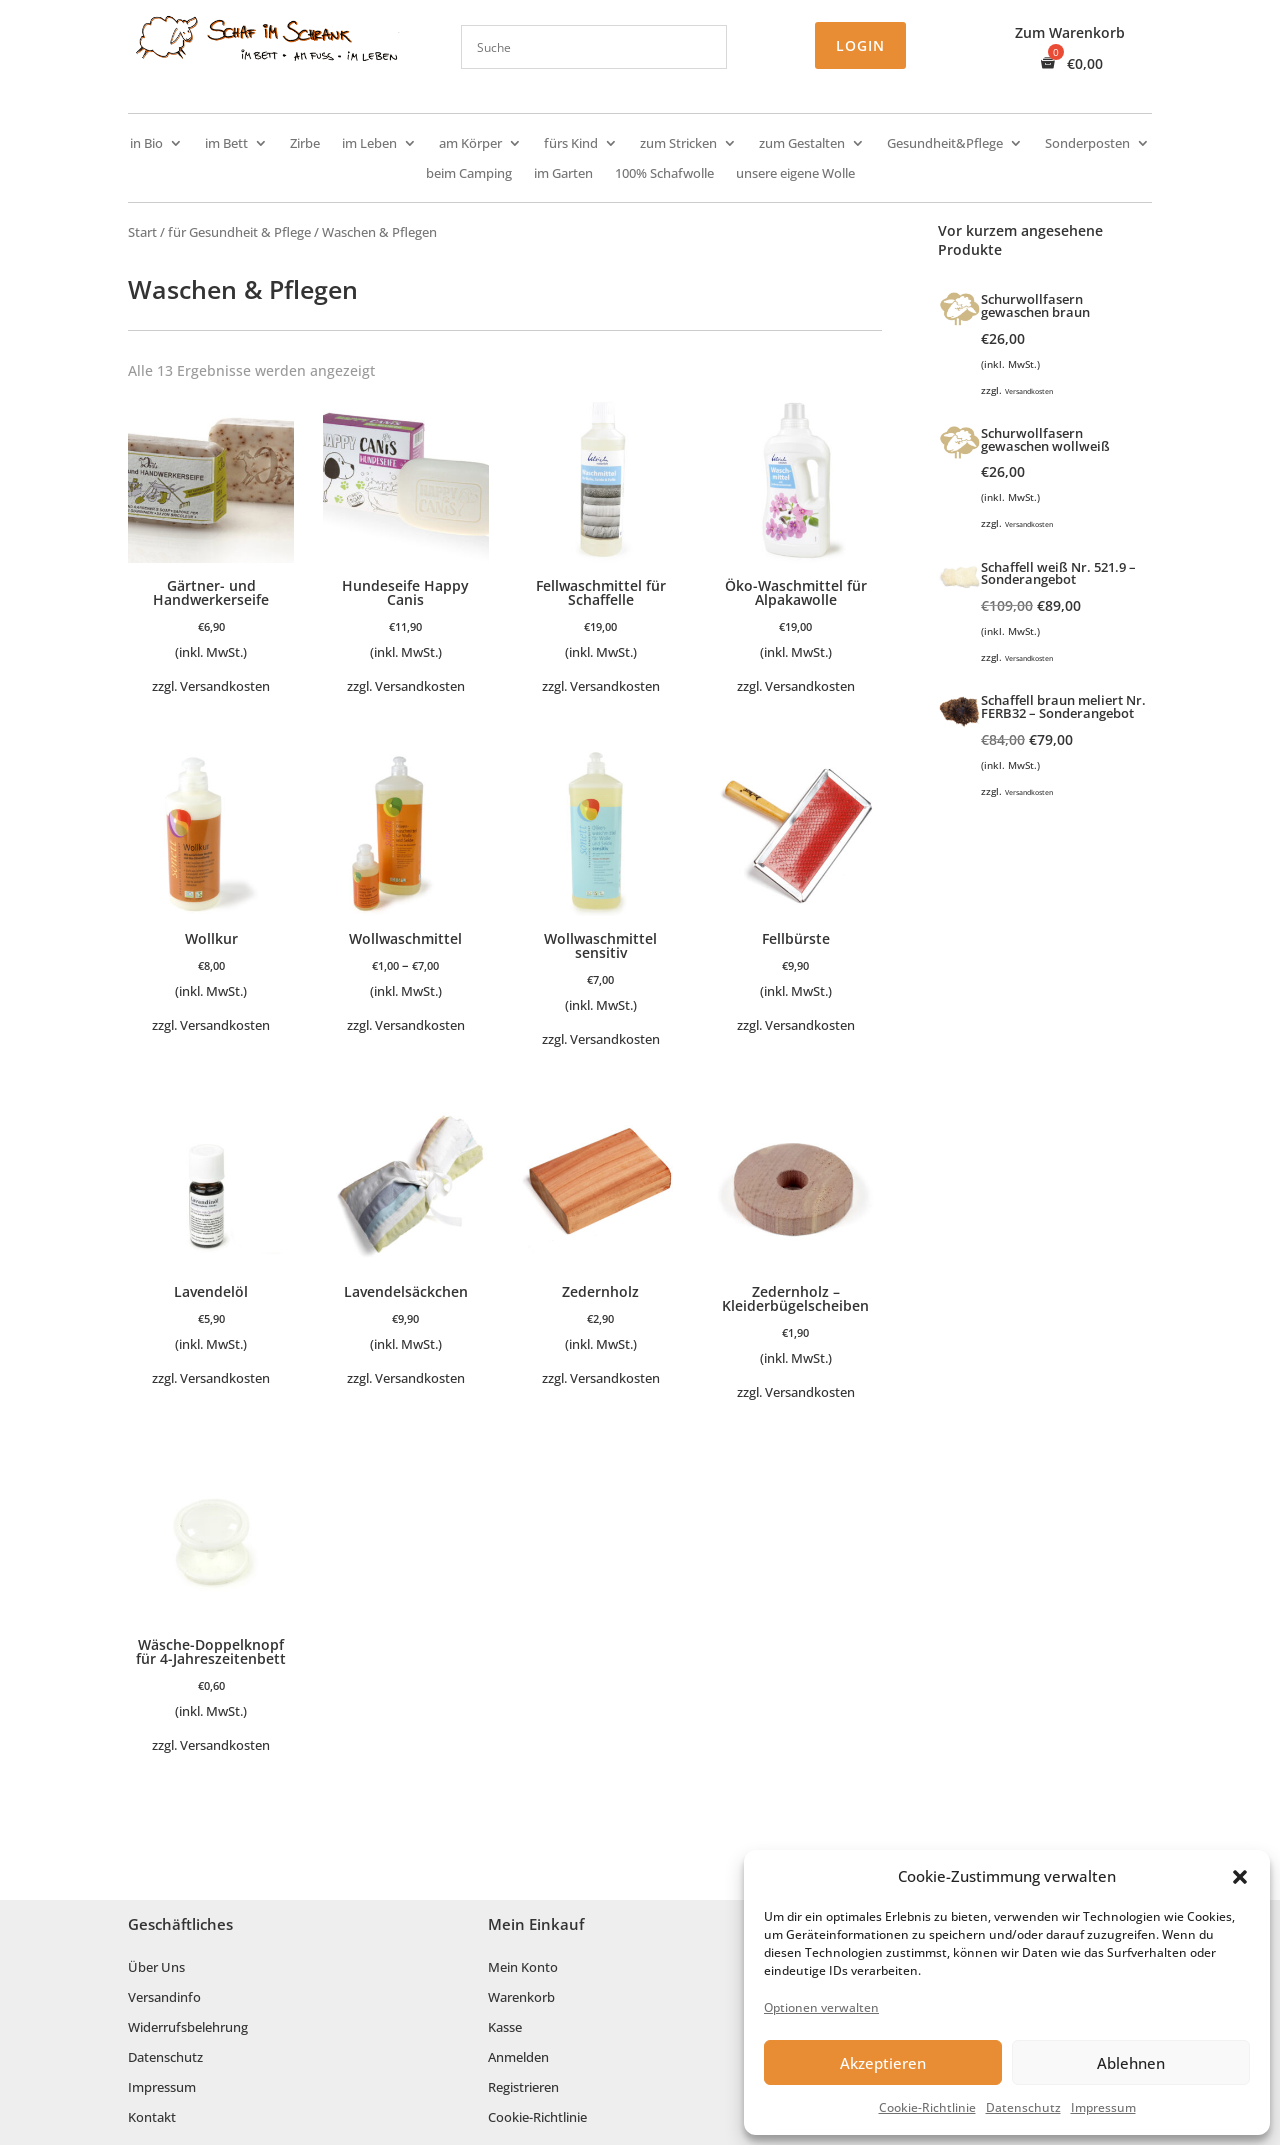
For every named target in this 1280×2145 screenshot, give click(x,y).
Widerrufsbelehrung (188, 2028)
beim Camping (469, 174)
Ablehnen (1131, 2063)
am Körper (470, 144)
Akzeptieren (883, 2063)
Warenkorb (521, 1998)
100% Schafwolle (664, 174)
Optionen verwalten (821, 2007)
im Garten (563, 174)
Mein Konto (523, 1968)
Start (142, 232)
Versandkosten (225, 686)
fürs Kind (571, 144)
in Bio (146, 144)
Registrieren (523, 2088)
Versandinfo (164, 1998)
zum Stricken (678, 144)
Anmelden (518, 2058)
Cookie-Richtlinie (927, 2107)
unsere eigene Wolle (795, 174)
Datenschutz (1023, 2107)
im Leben (369, 144)
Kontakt (152, 2118)
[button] (1240, 1877)
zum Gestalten (802, 144)
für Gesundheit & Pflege (239, 232)
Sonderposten (1087, 144)
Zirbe (305, 144)
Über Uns (156, 1968)
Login (860, 45)
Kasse (505, 2028)
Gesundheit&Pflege (945, 144)
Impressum (1103, 2107)
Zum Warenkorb (1070, 34)
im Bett (226, 144)
